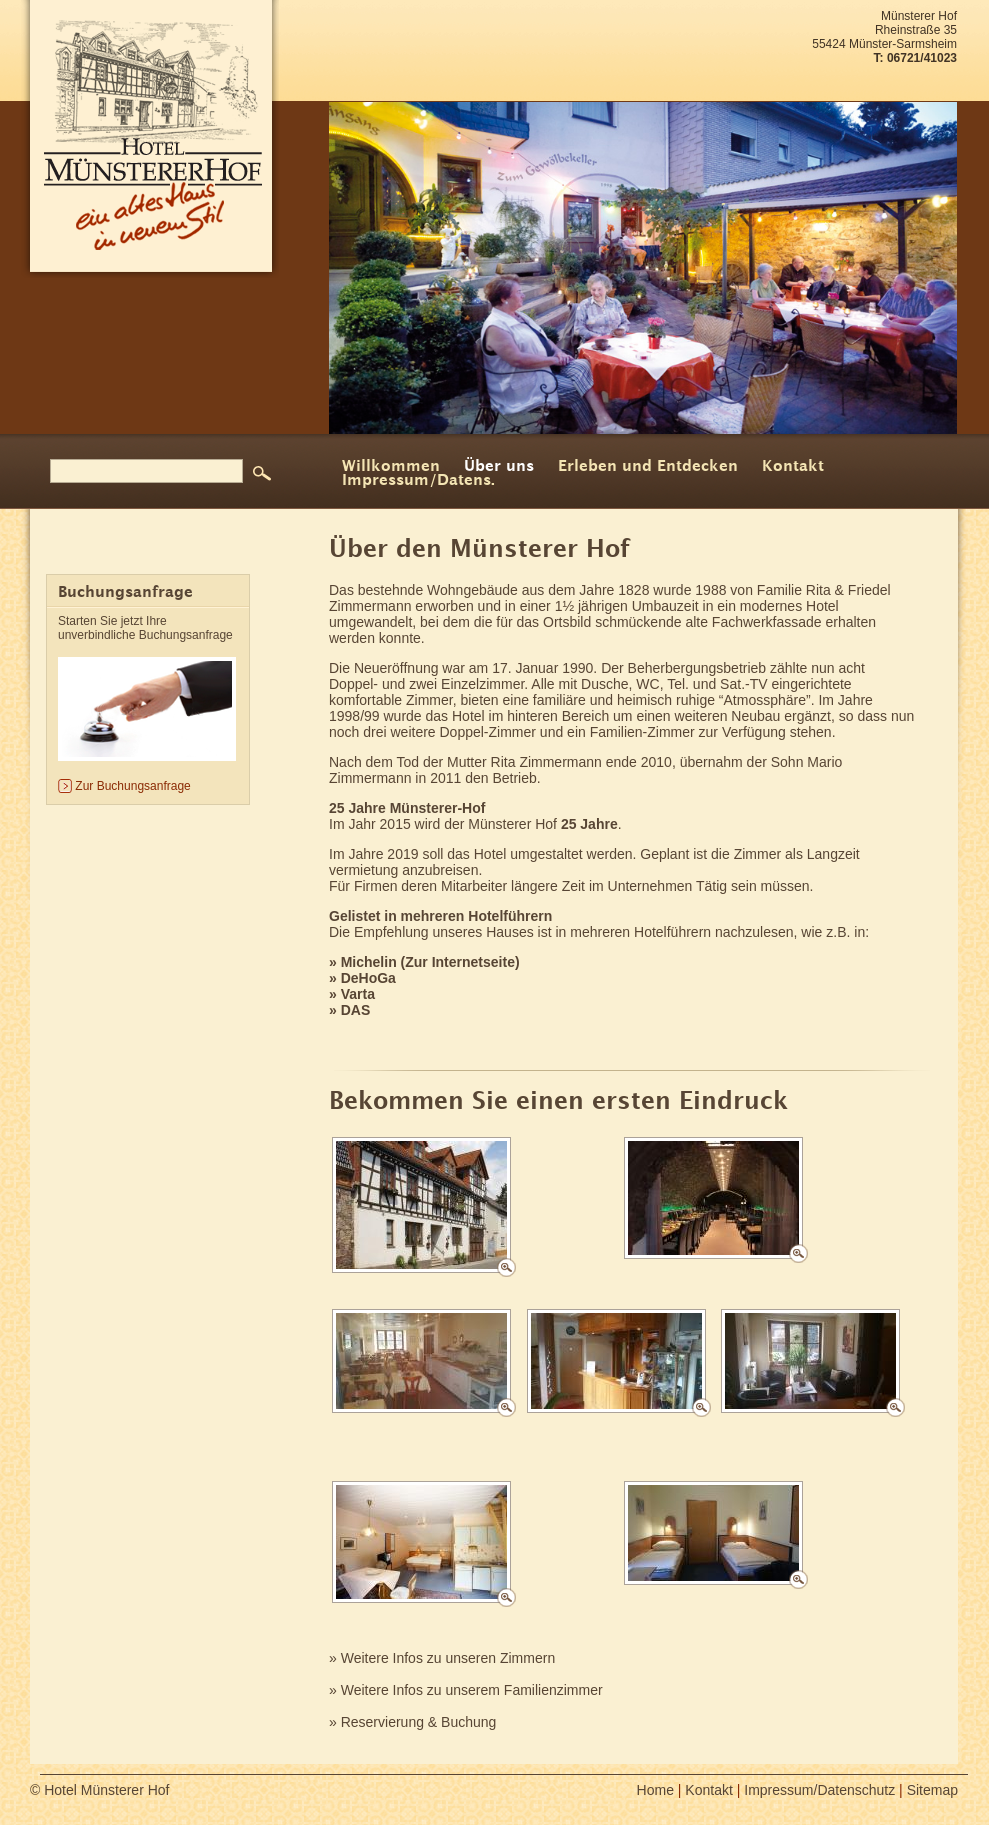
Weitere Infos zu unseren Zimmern (448, 1658)
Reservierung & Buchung (419, 1722)
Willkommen (391, 467)
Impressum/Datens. (418, 481)
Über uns (499, 467)
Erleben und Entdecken (648, 467)
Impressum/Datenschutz (819, 1790)
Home (655, 1790)
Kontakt (793, 467)
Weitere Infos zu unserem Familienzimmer (472, 1690)
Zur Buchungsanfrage (132, 786)
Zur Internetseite (460, 962)
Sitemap (932, 1790)
